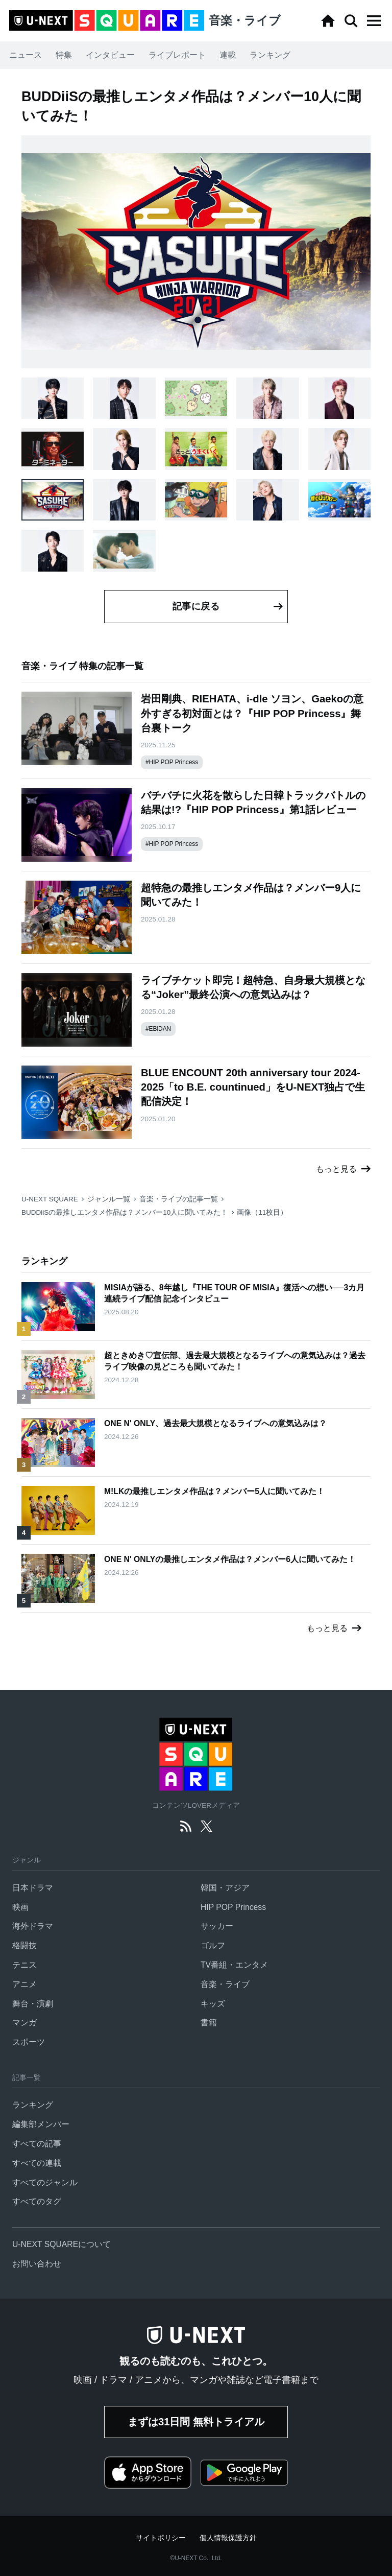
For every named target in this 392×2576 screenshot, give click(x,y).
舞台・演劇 (32, 2003)
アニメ (24, 1984)
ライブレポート (177, 55)
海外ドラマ (32, 1926)
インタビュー (110, 55)
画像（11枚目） (262, 1212)
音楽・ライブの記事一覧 (178, 1199)
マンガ (24, 2022)
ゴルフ (213, 1945)
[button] (373, 21)
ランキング (270, 55)
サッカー (217, 1926)
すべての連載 (36, 2163)
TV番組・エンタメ (234, 1964)
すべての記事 (36, 2143)
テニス (24, 1964)
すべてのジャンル (45, 2182)
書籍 (209, 2022)
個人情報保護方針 (228, 2538)
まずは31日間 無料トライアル (196, 2421)
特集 (64, 55)
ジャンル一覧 (108, 1199)
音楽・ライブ (225, 1984)
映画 (20, 1907)
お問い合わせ (36, 2263)
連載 (227, 55)
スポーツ (28, 2042)
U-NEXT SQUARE (49, 1199)
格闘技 (24, 1945)
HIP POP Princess (233, 1907)
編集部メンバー (40, 2124)
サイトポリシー (161, 2538)
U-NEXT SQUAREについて (61, 2244)
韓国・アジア (225, 1887)
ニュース (25, 55)
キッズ (213, 2003)
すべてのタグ (36, 2201)
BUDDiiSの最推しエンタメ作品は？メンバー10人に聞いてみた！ (124, 1212)
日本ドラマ (32, 1887)
